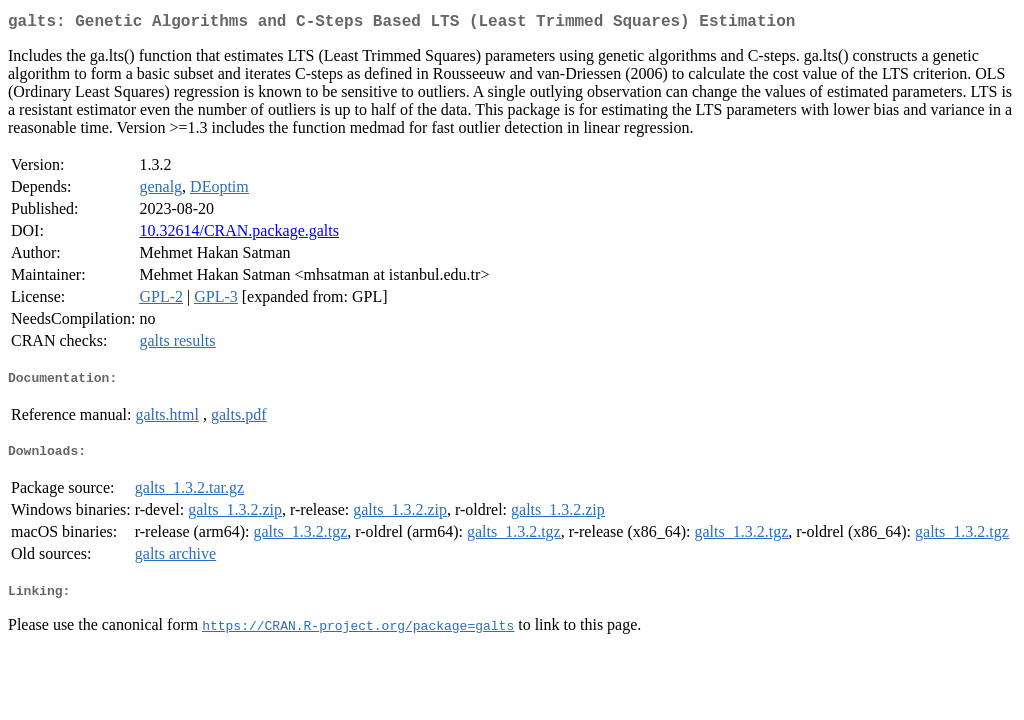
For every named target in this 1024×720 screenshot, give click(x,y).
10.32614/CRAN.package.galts (239, 234)
